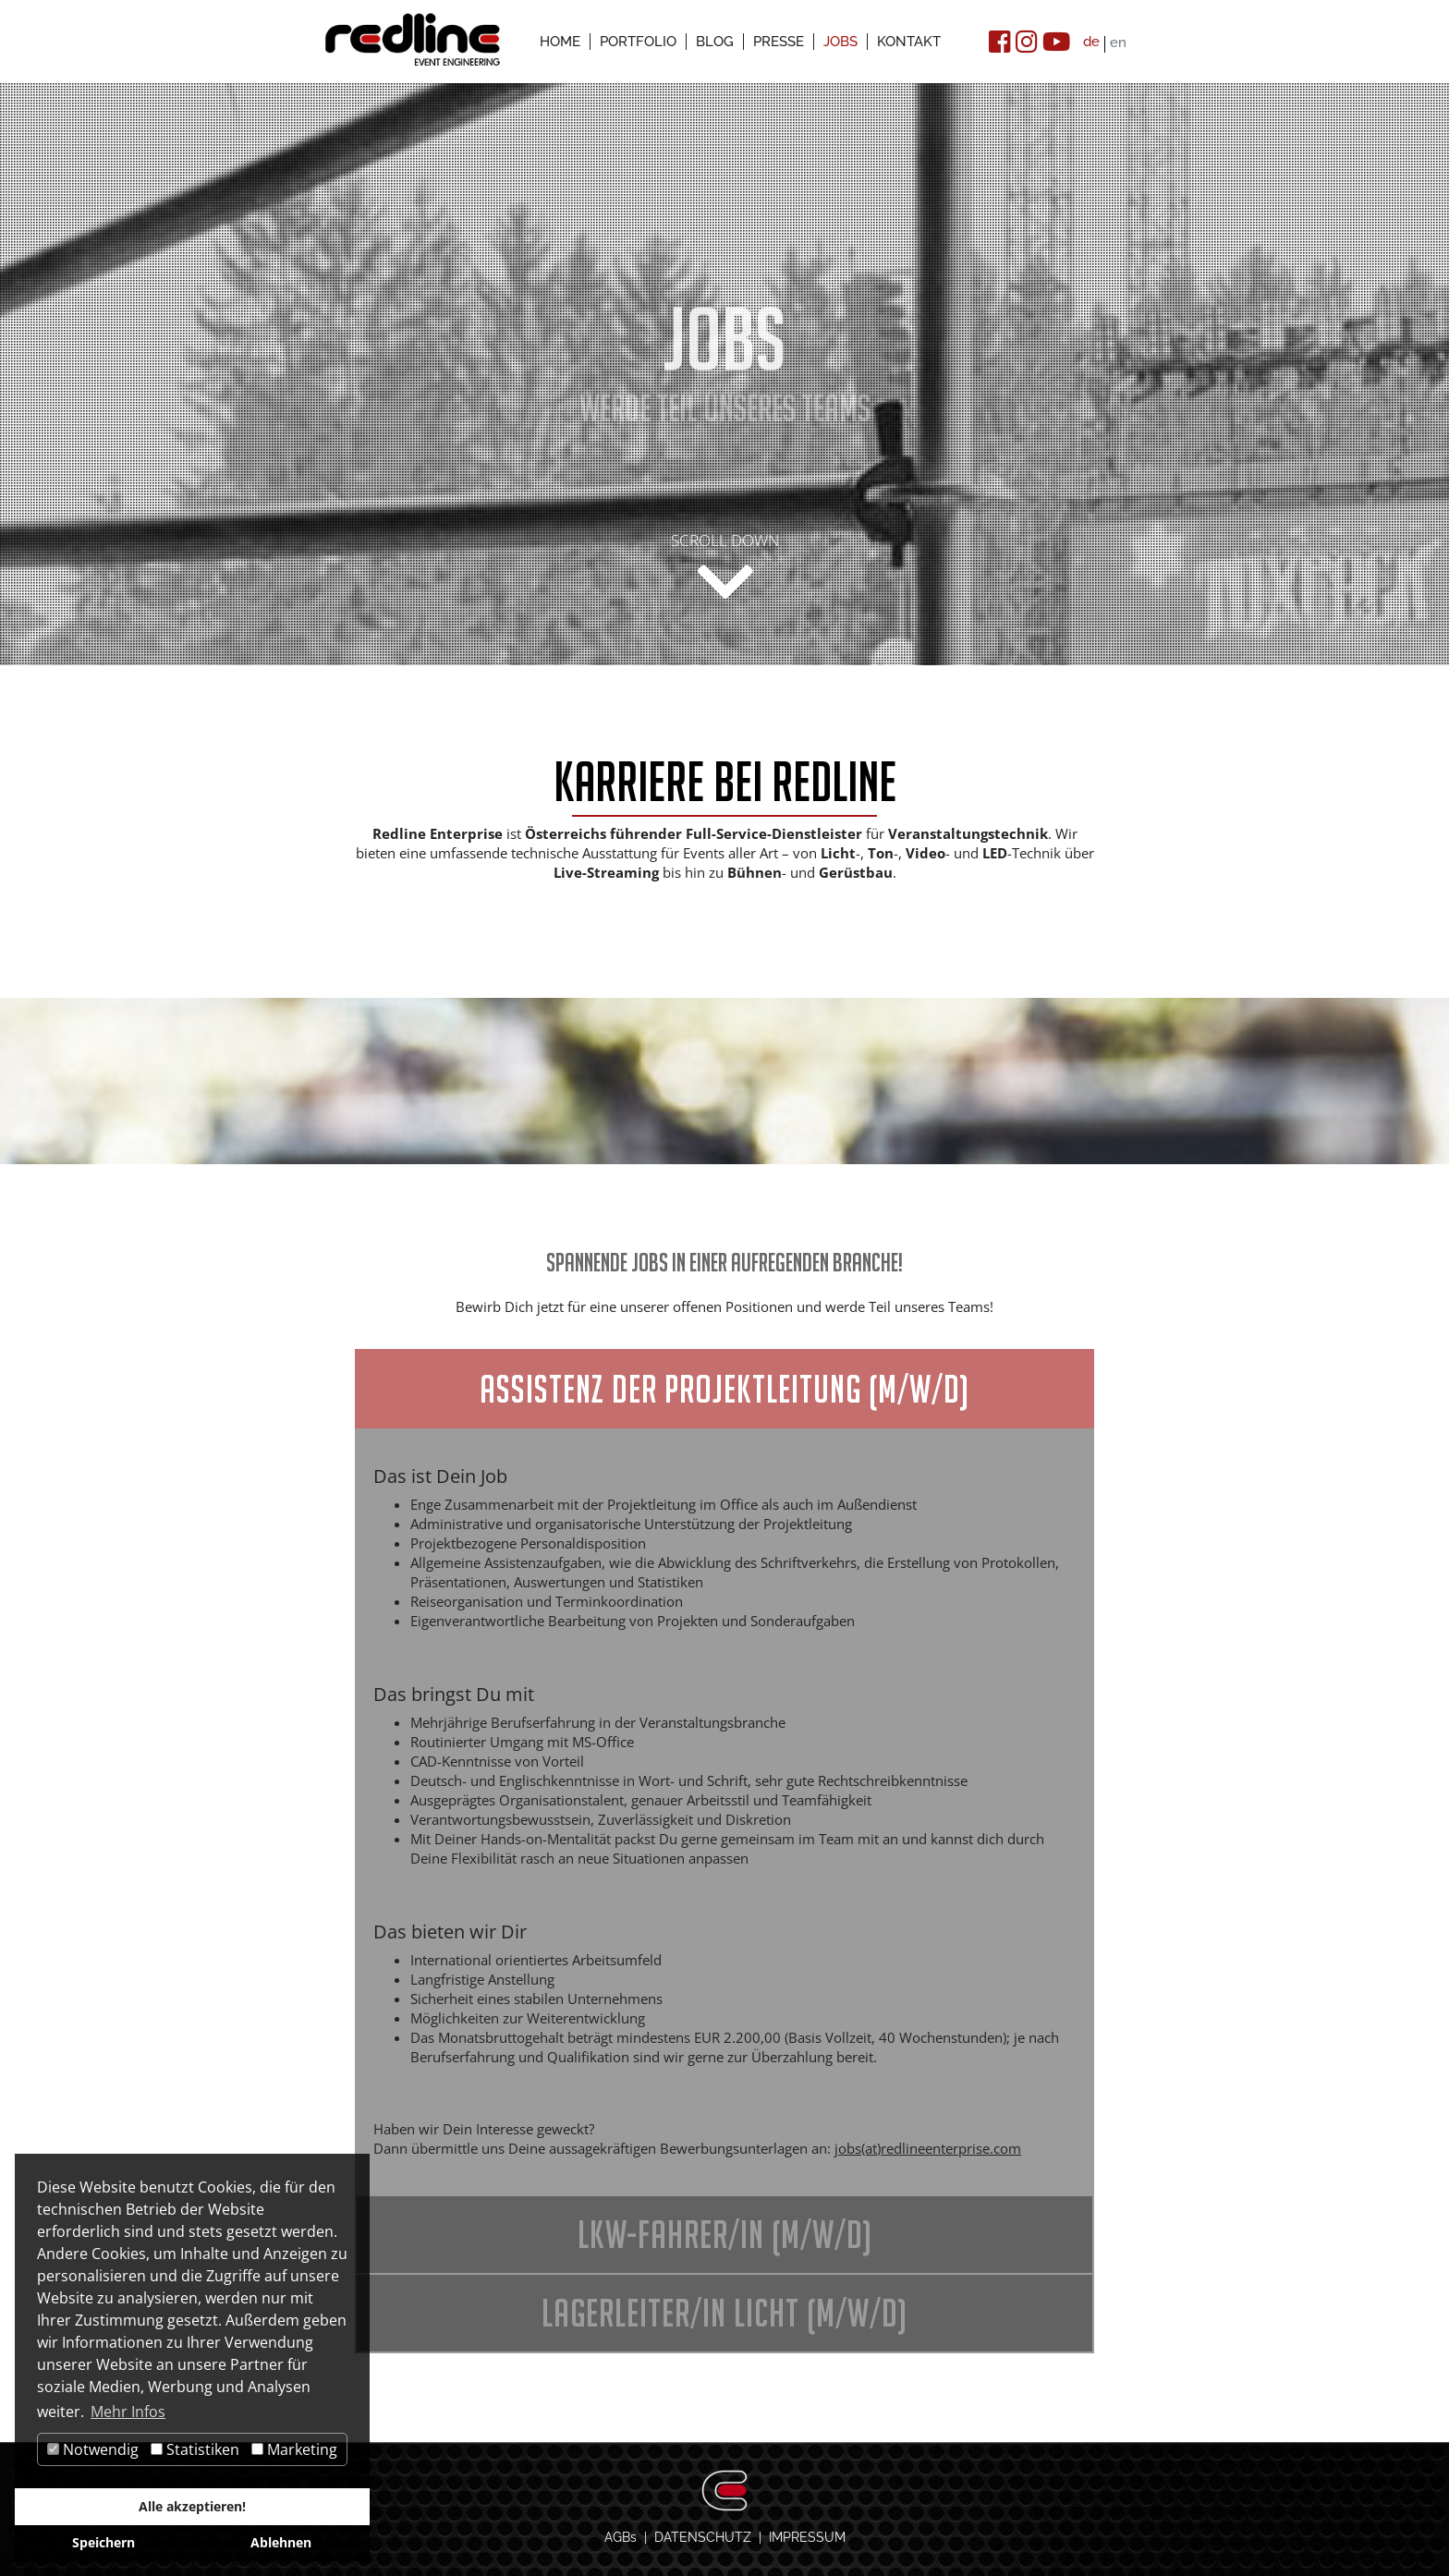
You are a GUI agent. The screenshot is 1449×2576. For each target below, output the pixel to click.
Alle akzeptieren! (192, 2506)
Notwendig (93, 2449)
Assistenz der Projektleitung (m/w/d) (724, 1388)
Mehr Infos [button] (128, 2411)
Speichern (103, 2542)
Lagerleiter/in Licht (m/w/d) (724, 2312)
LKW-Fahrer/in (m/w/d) (725, 2234)
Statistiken (195, 2449)
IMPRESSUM (807, 2537)
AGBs (620, 2537)
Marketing (294, 2449)
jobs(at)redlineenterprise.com (927, 2148)
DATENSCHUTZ (702, 2537)
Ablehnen (280, 2542)
